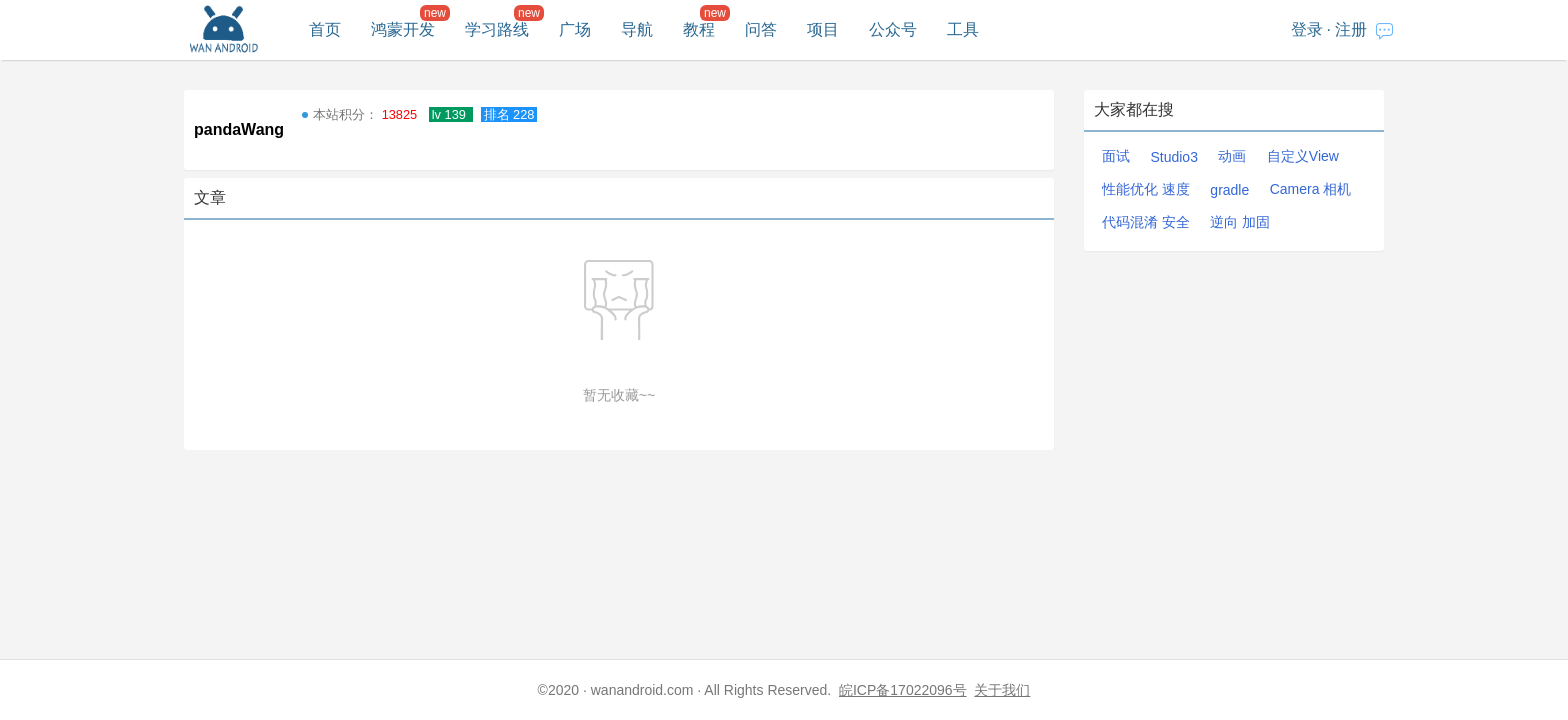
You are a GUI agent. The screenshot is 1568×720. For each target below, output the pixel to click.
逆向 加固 (1240, 222)
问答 (761, 29)
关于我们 (1002, 690)
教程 (699, 29)
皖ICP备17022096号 (903, 690)
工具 (963, 29)
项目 (823, 29)
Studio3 (1173, 157)
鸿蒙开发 (403, 29)
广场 (575, 29)
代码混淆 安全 (1146, 222)
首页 (325, 29)
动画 (1232, 156)
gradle (1229, 190)
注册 (1351, 29)
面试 (1116, 156)
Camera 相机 (1311, 189)
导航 (637, 29)
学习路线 (497, 29)
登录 (1307, 29)
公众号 (893, 29)
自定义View (1303, 156)
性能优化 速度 (1146, 189)
